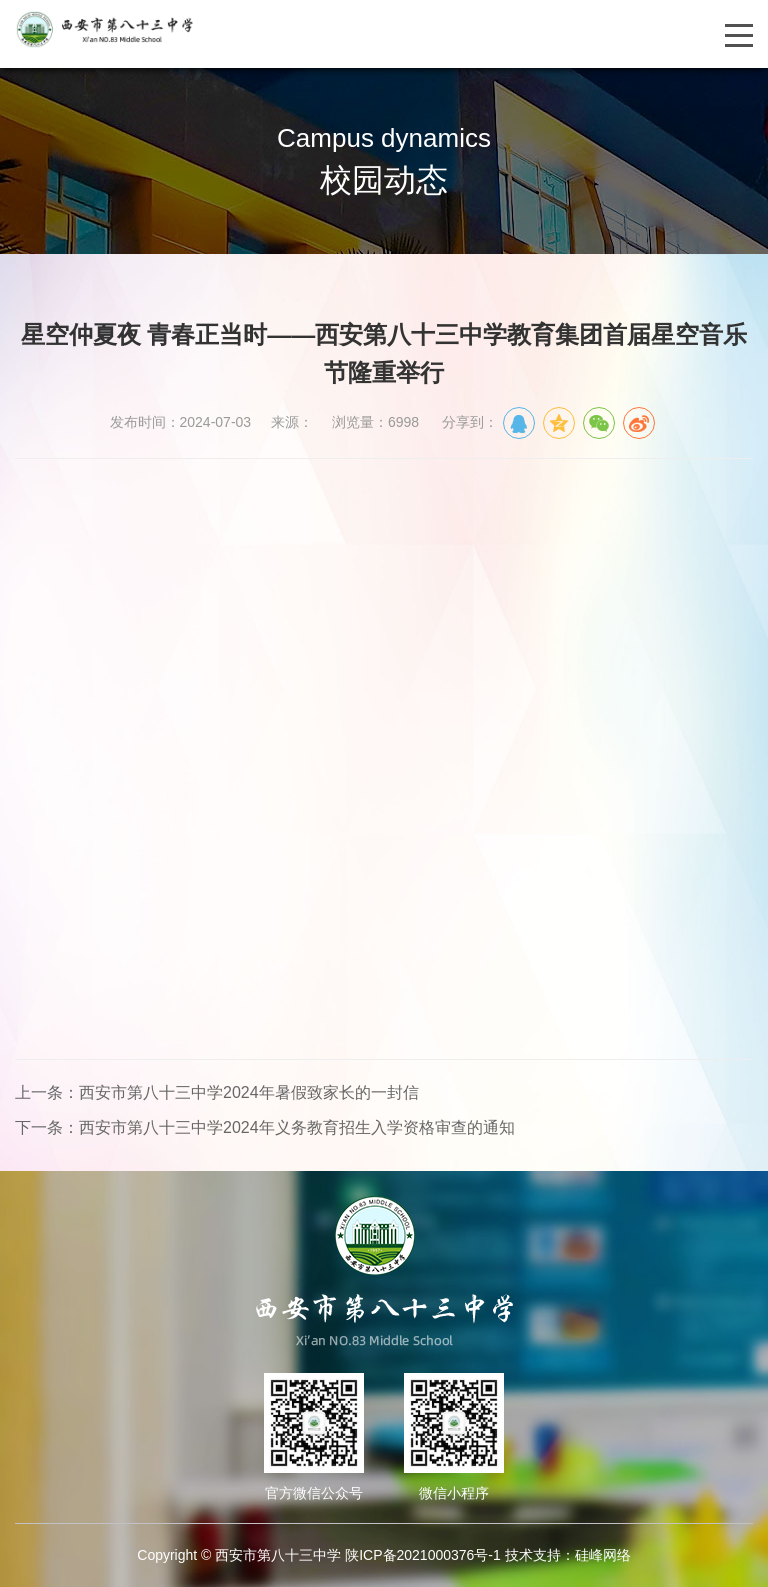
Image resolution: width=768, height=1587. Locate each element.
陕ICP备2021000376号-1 (423, 1555)
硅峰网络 (603, 1555)
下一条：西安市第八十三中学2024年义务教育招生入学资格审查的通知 (265, 1127)
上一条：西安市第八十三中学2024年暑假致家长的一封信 (217, 1092)
